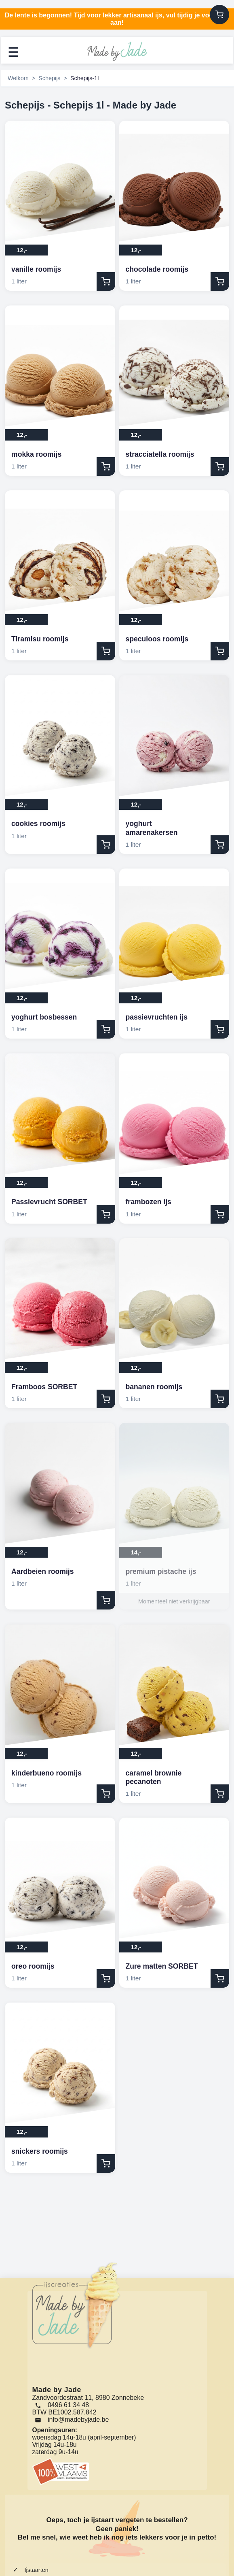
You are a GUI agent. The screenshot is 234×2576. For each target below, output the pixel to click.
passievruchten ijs (157, 1017)
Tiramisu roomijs (39, 639)
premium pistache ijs (161, 1571)
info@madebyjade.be (78, 2419)
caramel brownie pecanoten (154, 1777)
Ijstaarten (36, 2570)
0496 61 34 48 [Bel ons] (62, 2404)
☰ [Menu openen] (13, 52)
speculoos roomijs (157, 639)
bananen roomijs (154, 1387)
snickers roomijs (39, 2151)
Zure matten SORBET (162, 1966)
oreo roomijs (33, 1966)
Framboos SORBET (44, 1387)
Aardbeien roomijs (42, 1571)
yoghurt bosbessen (44, 1017)
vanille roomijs (36, 269)
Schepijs (49, 78)
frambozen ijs (148, 1202)
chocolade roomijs (157, 269)
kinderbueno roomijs (46, 1773)
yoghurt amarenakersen (152, 828)
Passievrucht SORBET (49, 1202)
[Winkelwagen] (219, 14)
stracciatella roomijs (160, 454)
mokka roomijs (36, 454)
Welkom (18, 78)
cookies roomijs (38, 824)
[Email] (73, 2419)
